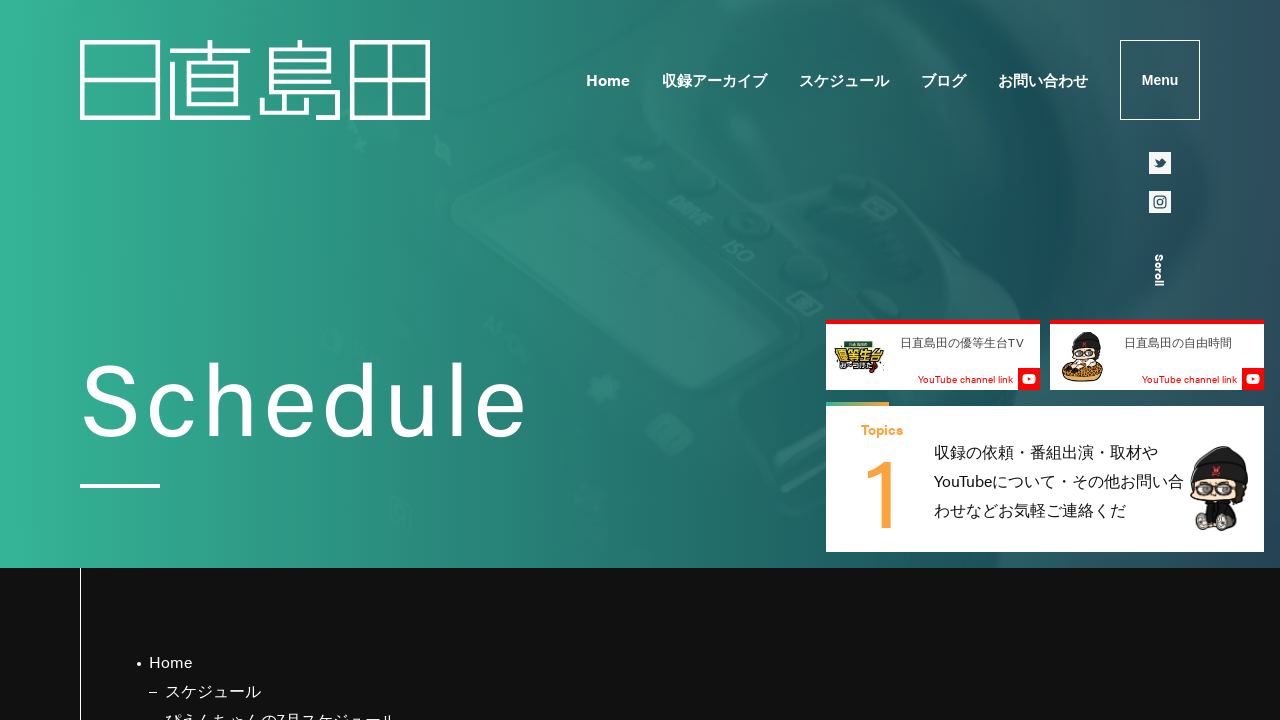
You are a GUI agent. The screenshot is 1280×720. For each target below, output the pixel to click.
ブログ (943, 79)
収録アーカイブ (714, 79)
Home (608, 79)
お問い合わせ (1043, 79)
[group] (1045, 479)
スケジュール (844, 79)
